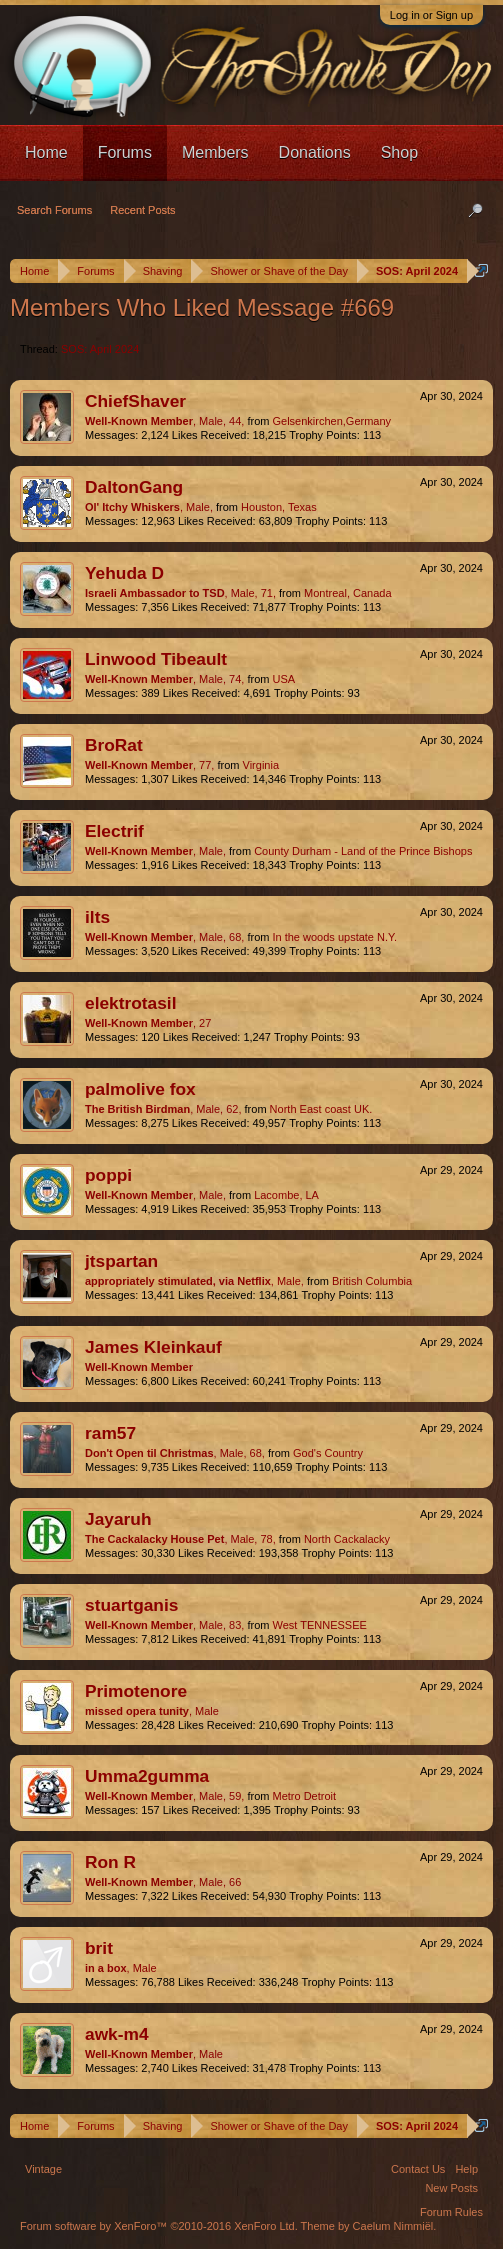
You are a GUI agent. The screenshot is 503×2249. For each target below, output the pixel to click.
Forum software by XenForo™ (159, 2226)
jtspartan (121, 1261)
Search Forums (54, 210)
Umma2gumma (147, 1776)
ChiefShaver (135, 401)
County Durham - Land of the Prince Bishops (363, 851)
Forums (125, 152)
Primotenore (136, 1691)
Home (46, 152)
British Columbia (372, 1281)
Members (215, 152)
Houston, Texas (279, 507)
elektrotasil (131, 1003)
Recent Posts (142, 210)
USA (283, 679)
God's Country (328, 1453)
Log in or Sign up (431, 15)
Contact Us (418, 2169)
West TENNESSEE (319, 1625)
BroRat (114, 745)
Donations (315, 152)
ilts (97, 917)
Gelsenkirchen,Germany (331, 421)
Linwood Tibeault (156, 659)
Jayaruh (118, 1519)
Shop (399, 152)
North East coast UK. (321, 1109)
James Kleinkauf (153, 1347)
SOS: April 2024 (100, 349)
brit (99, 1948)
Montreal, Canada (347, 593)
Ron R (110, 1862)
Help (466, 2169)
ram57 (110, 1433)
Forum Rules (451, 2212)
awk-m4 (117, 2034)
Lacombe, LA (286, 1195)
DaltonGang (134, 487)
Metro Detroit (304, 1796)
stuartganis (131, 1605)
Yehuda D (124, 573)
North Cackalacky (347, 1539)
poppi (108, 1175)
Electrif (114, 831)
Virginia (261, 765)
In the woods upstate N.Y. (334, 937)
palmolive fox (140, 1089)
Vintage (43, 2169)
